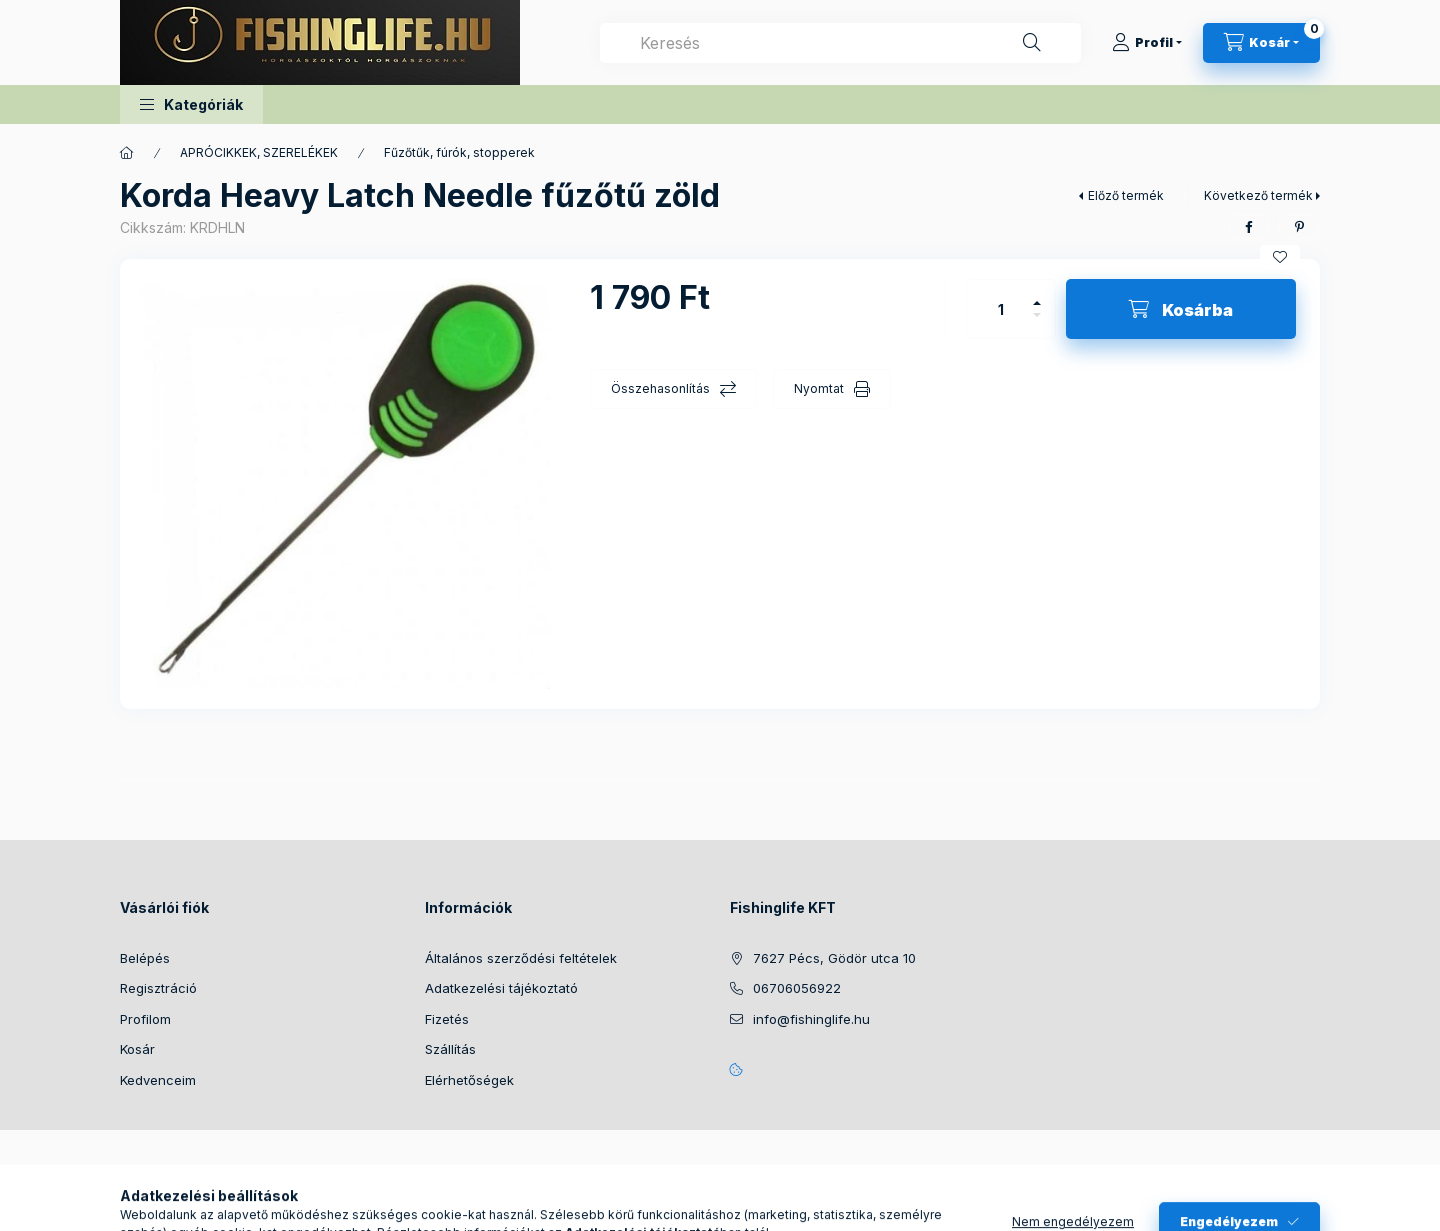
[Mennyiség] (1001, 309)
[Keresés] (1032, 43)
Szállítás (450, 1049)
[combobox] (840, 43)
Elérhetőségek (469, 1080)
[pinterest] (1299, 227)
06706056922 (797, 988)
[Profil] (1147, 43)
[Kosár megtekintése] (1261, 43)
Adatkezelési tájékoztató (501, 988)
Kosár (137, 1049)
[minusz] (1037, 323)
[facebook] (1249, 227)
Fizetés (447, 1019)
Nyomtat (819, 388)
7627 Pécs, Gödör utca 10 (834, 958)
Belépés (145, 958)
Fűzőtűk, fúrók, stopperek (459, 152)
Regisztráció (158, 988)
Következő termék (1258, 195)
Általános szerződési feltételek (521, 958)
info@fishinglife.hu (811, 1019)
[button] (191, 104)
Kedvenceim (158, 1080)
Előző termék (1126, 195)
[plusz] (1037, 294)
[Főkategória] (127, 153)
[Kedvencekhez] (1280, 257)
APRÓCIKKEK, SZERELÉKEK (259, 152)
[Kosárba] (1181, 309)
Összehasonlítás (660, 388)
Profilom (145, 1019)
